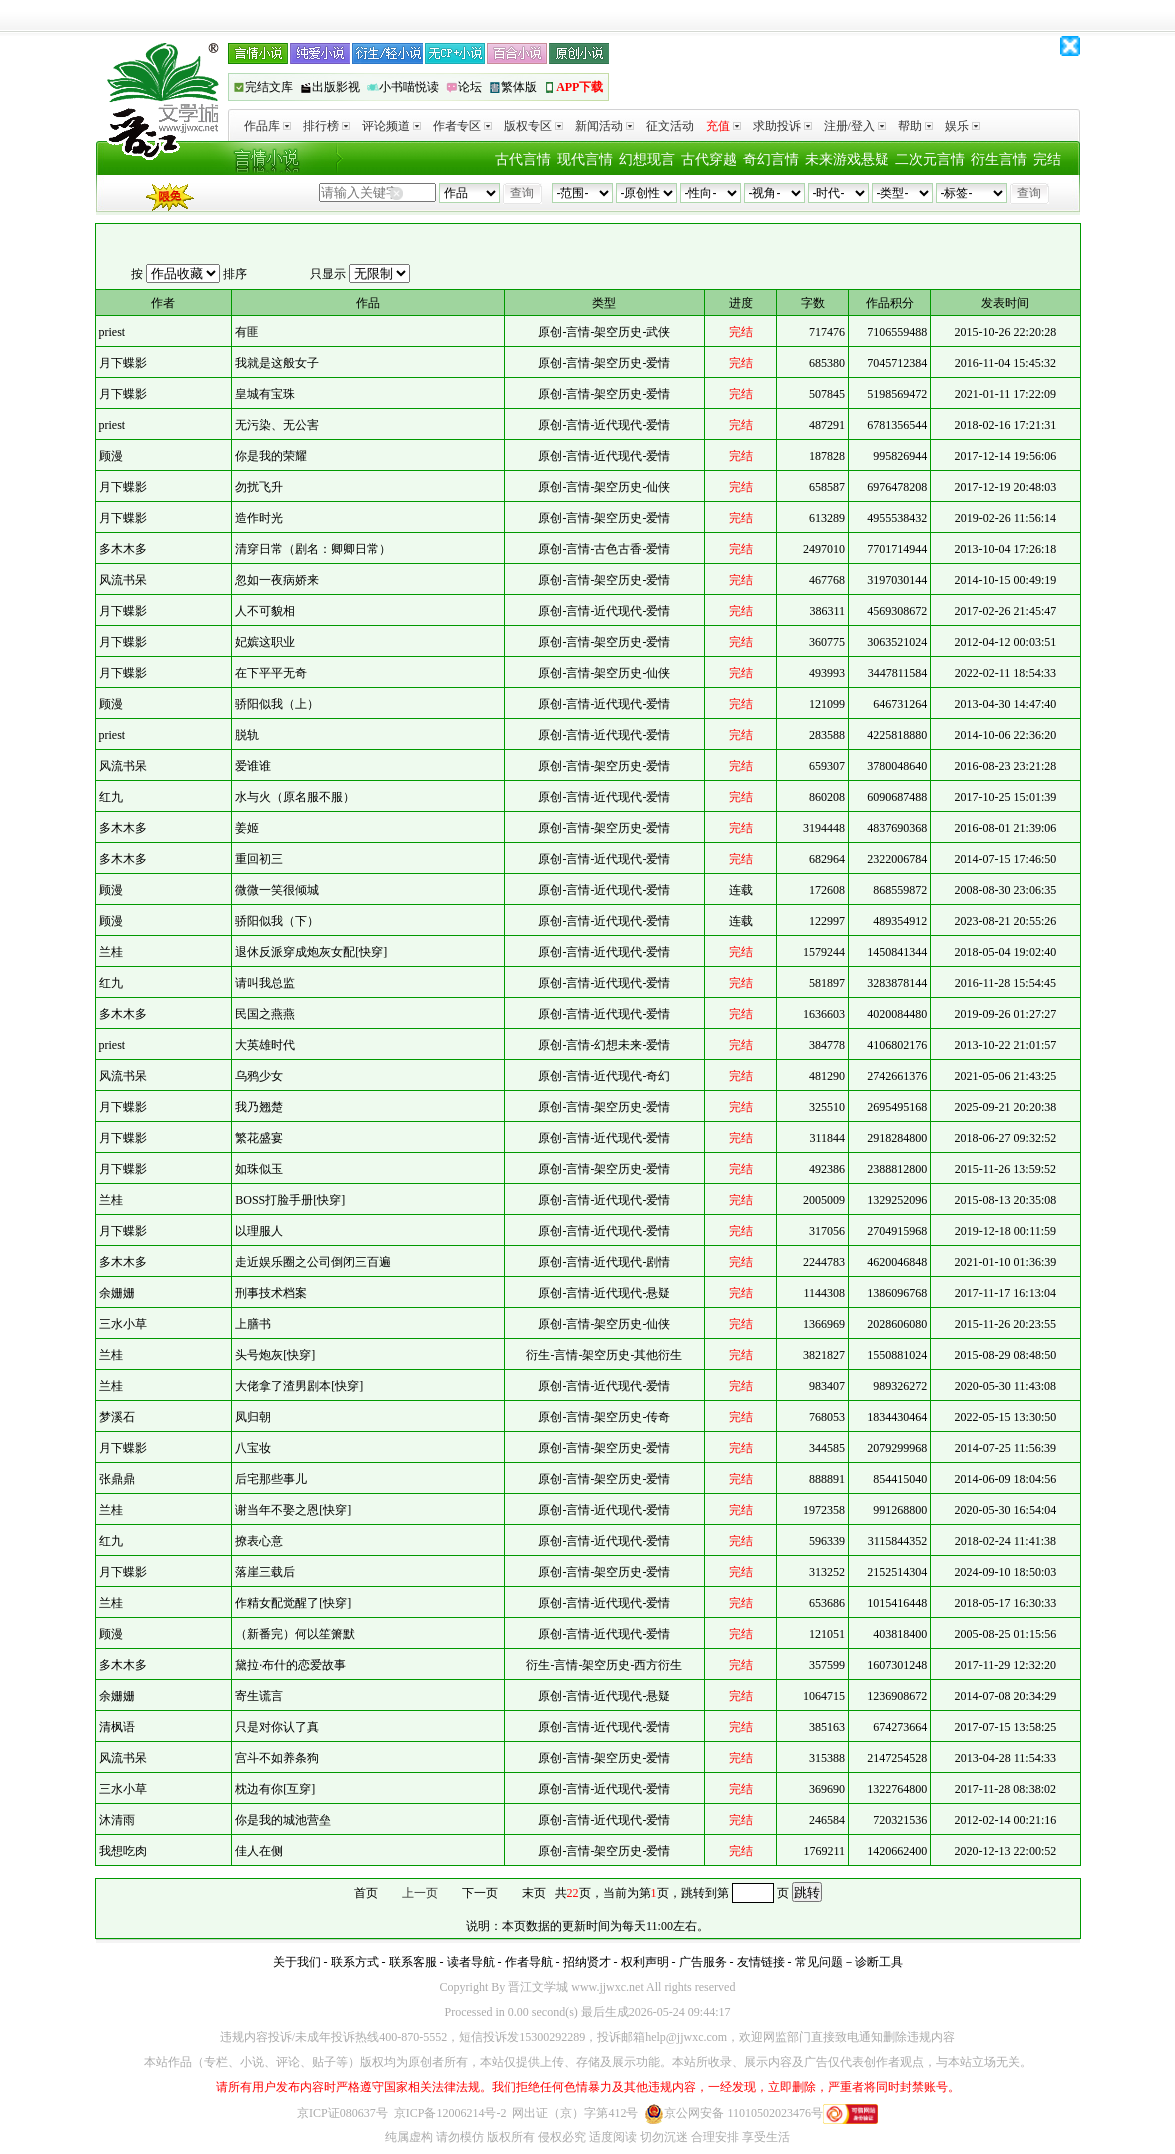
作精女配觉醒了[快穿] (293, 1603)
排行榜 (326, 126)
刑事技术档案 (271, 1293)
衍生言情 (999, 159)
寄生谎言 (259, 1696)
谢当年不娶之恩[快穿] (293, 1510)
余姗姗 (117, 1293)
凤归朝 (253, 1417)
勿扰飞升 (259, 487)
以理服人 (259, 1231)
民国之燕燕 (265, 1014)
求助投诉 (782, 126)
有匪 (247, 332)
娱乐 (962, 126)
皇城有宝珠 (265, 394)
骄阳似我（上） (277, 704)
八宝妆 (253, 1448)
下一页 (480, 1893)
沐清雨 (117, 1820)
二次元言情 (930, 159)
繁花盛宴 (259, 1138)
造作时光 (259, 518)
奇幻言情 (771, 159)
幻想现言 (647, 159)
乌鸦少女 (259, 1076)
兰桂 (111, 952)
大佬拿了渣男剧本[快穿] (299, 1386)
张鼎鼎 (117, 1479)
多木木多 (123, 549)
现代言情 (585, 159)
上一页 (420, 1893)
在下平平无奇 (271, 673)
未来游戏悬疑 (847, 159)
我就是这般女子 (277, 363)
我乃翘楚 (259, 1107)
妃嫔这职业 (265, 642)
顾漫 (111, 456)
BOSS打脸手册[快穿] (290, 1200)
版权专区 (533, 126)
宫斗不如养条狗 (277, 1758)
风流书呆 (123, 580)
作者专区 (462, 126)
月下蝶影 (123, 363)
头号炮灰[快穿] (275, 1355)
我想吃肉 (123, 1851)
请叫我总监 (265, 983)
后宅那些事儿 (271, 1479)
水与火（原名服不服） (295, 797)
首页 (366, 1893)
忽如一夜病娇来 (277, 580)
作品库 (267, 126)
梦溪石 (117, 1417)
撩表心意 (259, 1541)
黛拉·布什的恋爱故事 (290, 1665)
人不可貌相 (265, 611)
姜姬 (247, 828)
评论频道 (391, 126)
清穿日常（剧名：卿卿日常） (313, 549)
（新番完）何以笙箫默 (295, 1634)
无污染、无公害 (277, 425)
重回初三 (259, 859)
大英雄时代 (265, 1045)
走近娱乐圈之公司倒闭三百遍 (313, 1262)
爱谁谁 (253, 766)
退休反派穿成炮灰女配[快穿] (311, 952)
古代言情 (523, 159)
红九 (111, 797)
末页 (534, 1893)
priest (112, 332)
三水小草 (123, 1324)
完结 (1047, 159)
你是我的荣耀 (271, 456)
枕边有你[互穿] (275, 1789)
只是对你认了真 (277, 1727)
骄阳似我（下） (277, 921)
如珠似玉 (259, 1169)
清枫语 (117, 1727)
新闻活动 (604, 126)
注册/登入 (855, 126)
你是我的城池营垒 (283, 1820)
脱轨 (247, 735)
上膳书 (253, 1324)
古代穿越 (709, 159)
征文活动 (670, 126)
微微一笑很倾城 (277, 890)
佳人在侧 (259, 1851)
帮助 (915, 126)
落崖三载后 (265, 1572)
